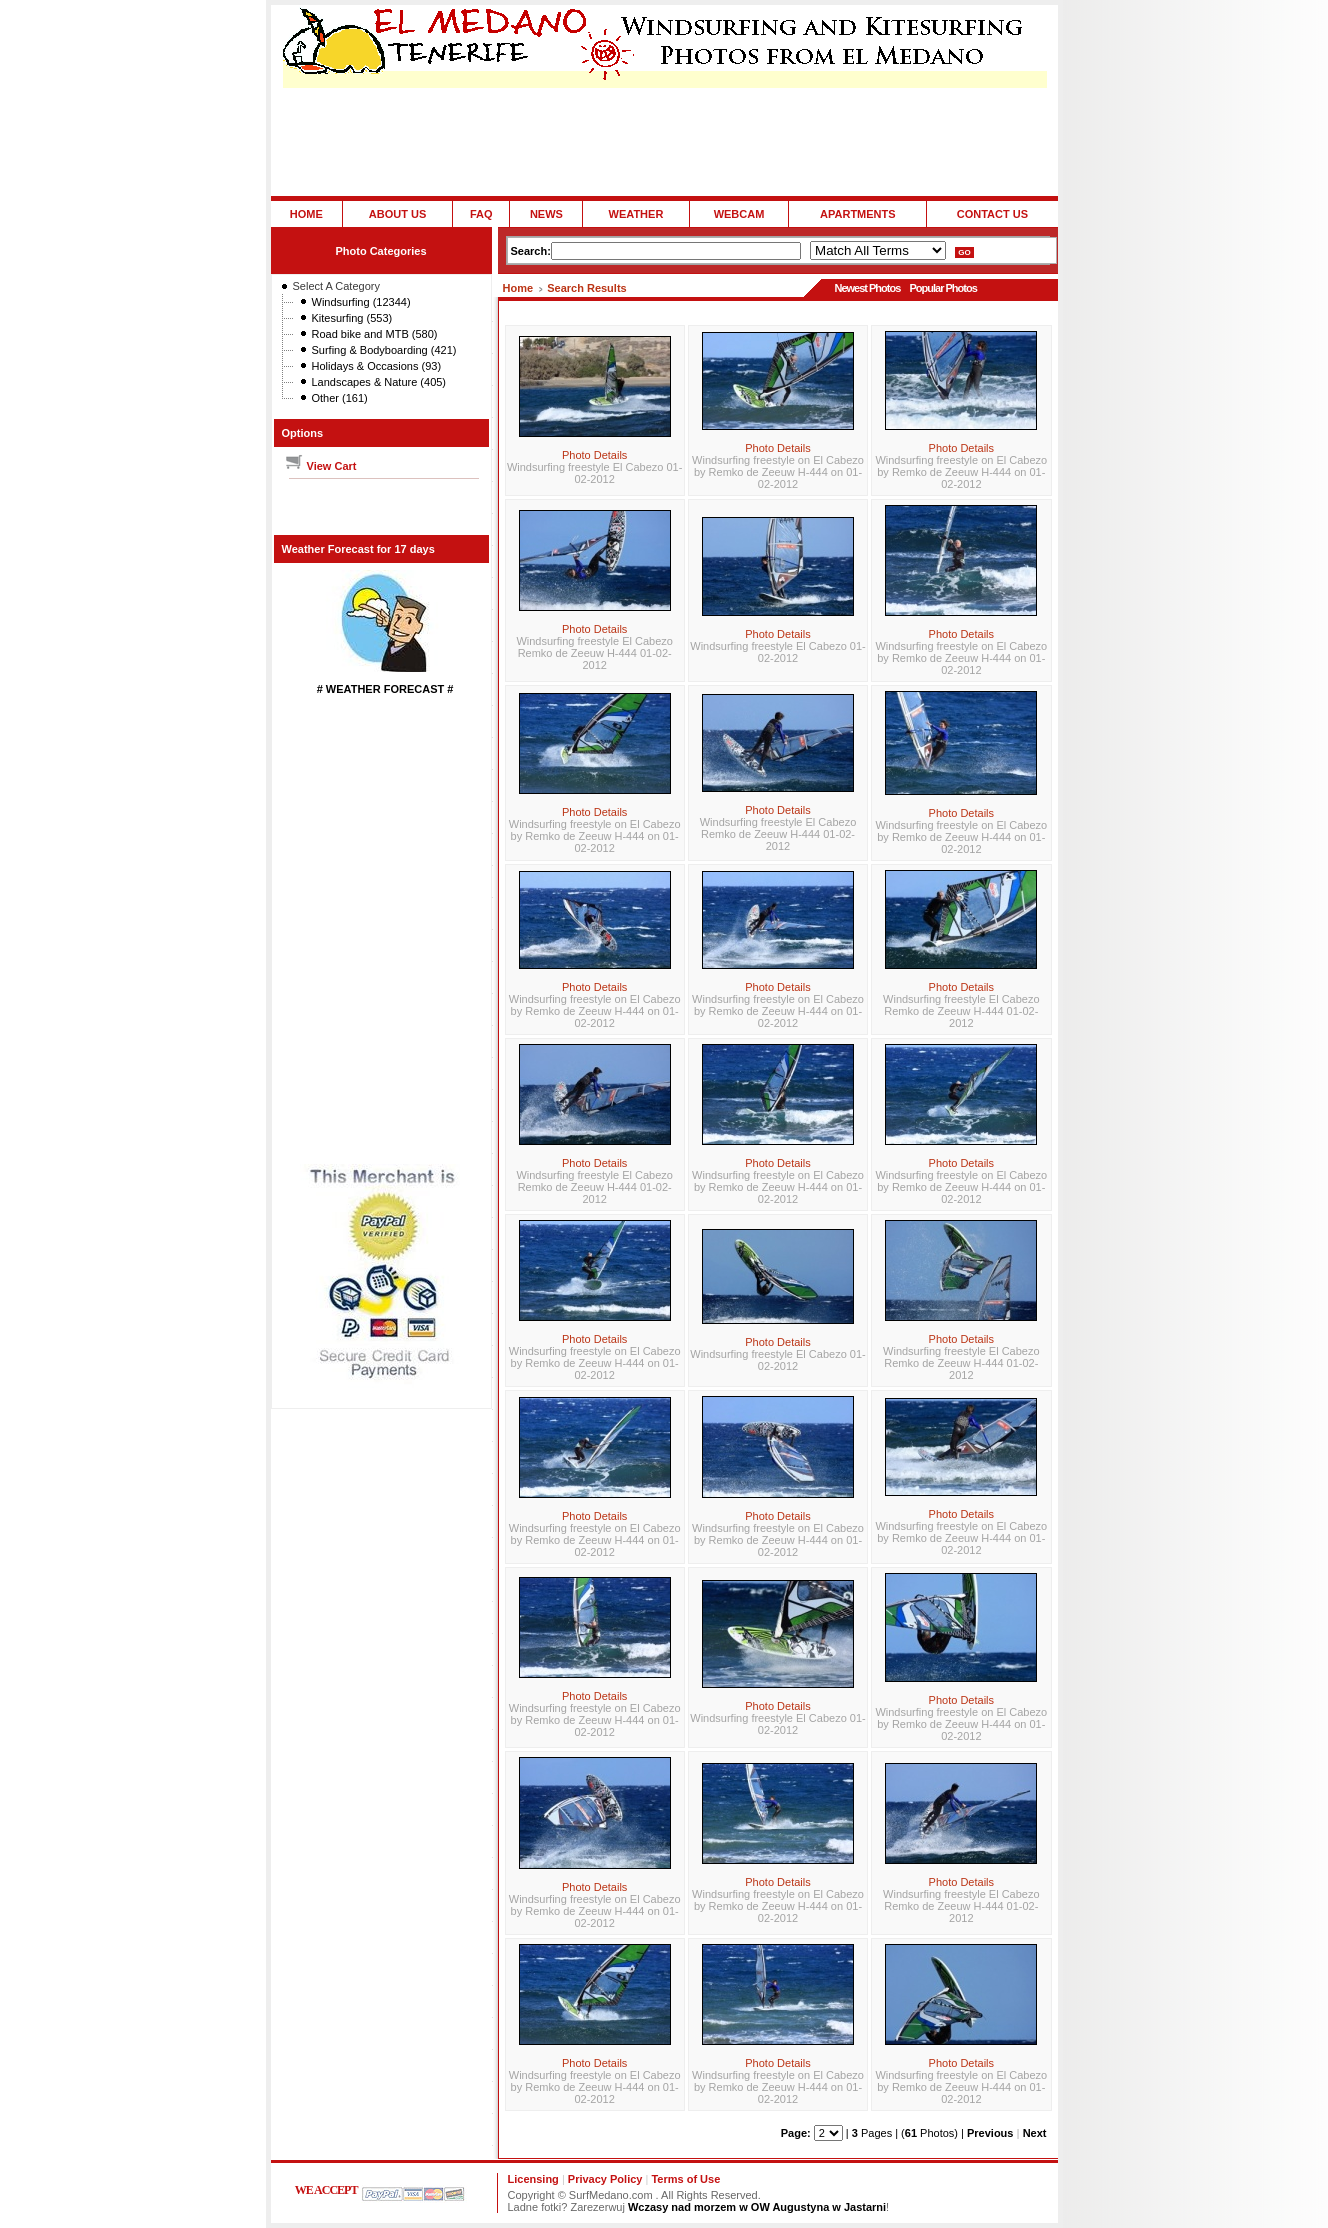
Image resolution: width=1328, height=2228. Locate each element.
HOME (306, 214)
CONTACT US (992, 214)
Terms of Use (685, 2179)
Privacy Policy (605, 2179)
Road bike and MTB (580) (375, 334)
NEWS (546, 214)
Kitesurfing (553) (352, 318)
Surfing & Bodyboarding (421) (384, 350)
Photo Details (594, 455)
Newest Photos (867, 288)
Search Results (586, 288)
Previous (990, 2133)
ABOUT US (397, 214)
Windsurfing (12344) (361, 302)
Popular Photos (942, 288)
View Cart (320, 466)
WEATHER (636, 214)
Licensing (533, 2179)
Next (1035, 2133)
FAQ (481, 214)
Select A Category (336, 286)
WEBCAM (739, 214)
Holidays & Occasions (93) (377, 366)
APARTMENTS (858, 214)
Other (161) (340, 398)
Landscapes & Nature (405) (379, 382)
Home (518, 288)
